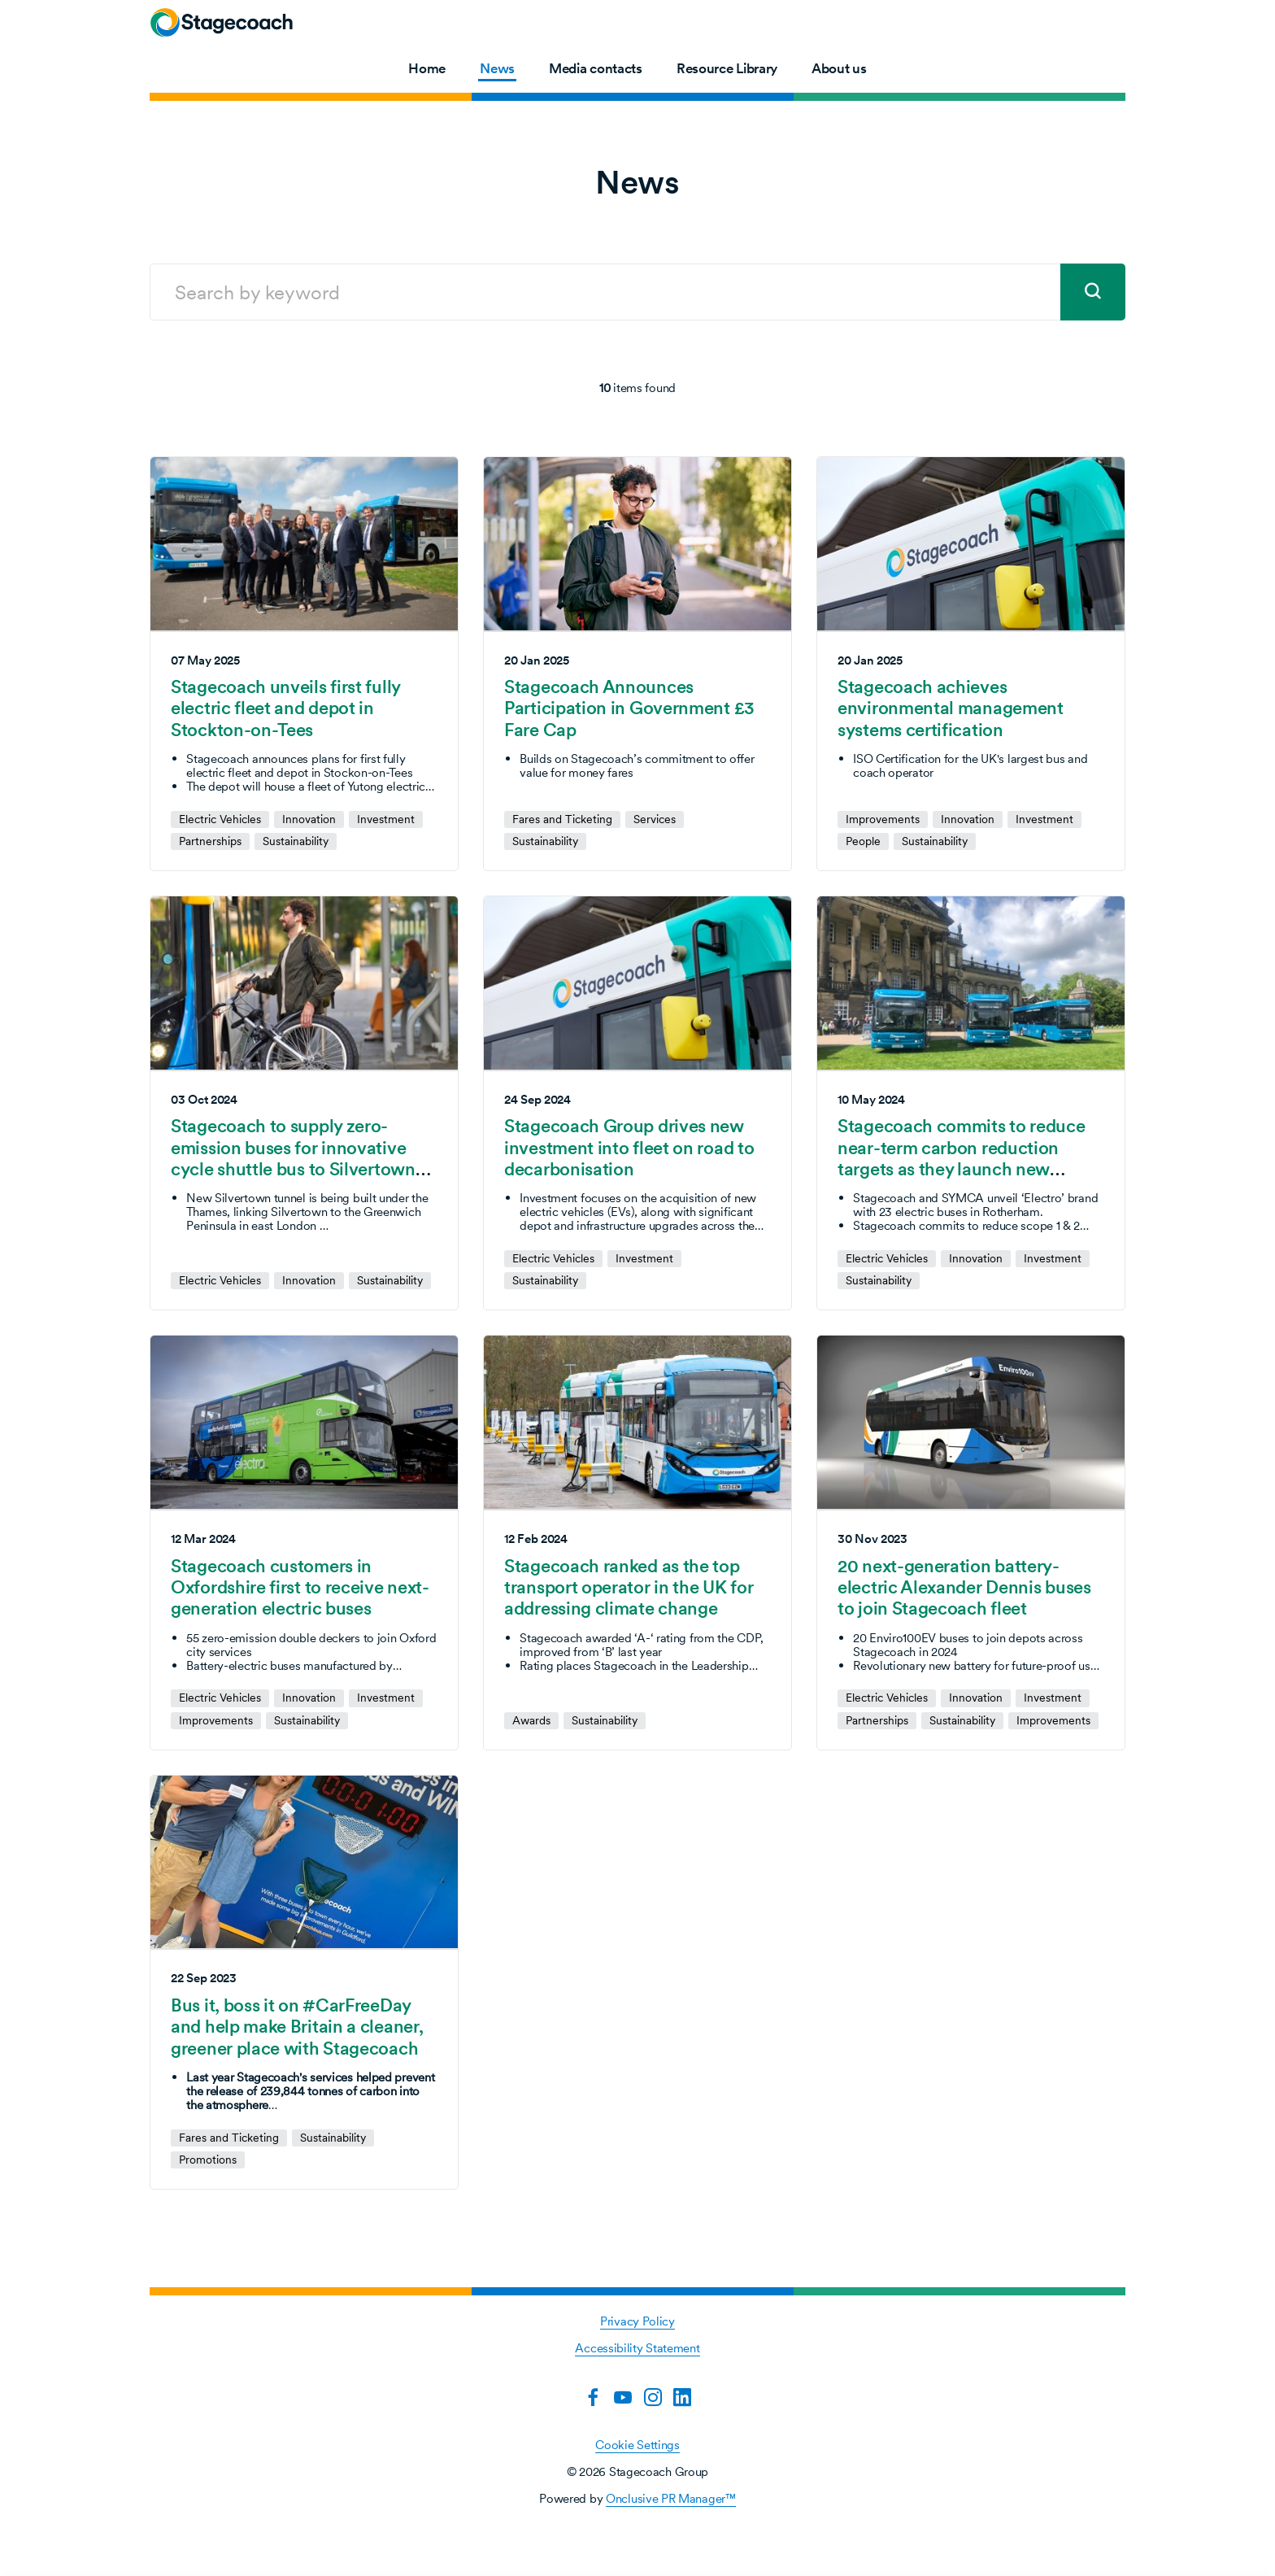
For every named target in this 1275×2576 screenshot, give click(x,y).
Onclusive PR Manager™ (671, 2498)
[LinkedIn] (682, 2397)
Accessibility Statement (637, 2348)
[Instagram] (653, 2397)
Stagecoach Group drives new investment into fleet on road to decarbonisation (629, 1147)
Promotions (208, 2160)
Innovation (309, 819)
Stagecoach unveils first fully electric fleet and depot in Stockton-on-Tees (285, 708)
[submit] (1092, 292)
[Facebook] (593, 2397)
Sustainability (296, 841)
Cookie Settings (637, 2444)
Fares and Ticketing (562, 819)
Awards (531, 1721)
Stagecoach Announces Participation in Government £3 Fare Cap (629, 708)
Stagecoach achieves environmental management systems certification (951, 708)
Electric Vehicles (220, 819)
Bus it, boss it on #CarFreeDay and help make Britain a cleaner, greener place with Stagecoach (297, 2026)
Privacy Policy (637, 2321)
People (863, 841)
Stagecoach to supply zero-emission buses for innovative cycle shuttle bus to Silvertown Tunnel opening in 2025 (293, 1157)
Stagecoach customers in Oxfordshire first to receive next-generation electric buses (300, 1587)
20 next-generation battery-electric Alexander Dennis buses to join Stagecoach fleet (964, 1587)
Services (654, 819)
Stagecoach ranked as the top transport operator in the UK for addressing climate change (628, 1587)
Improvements (883, 819)
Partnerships (210, 841)
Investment (386, 819)
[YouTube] (623, 2397)
